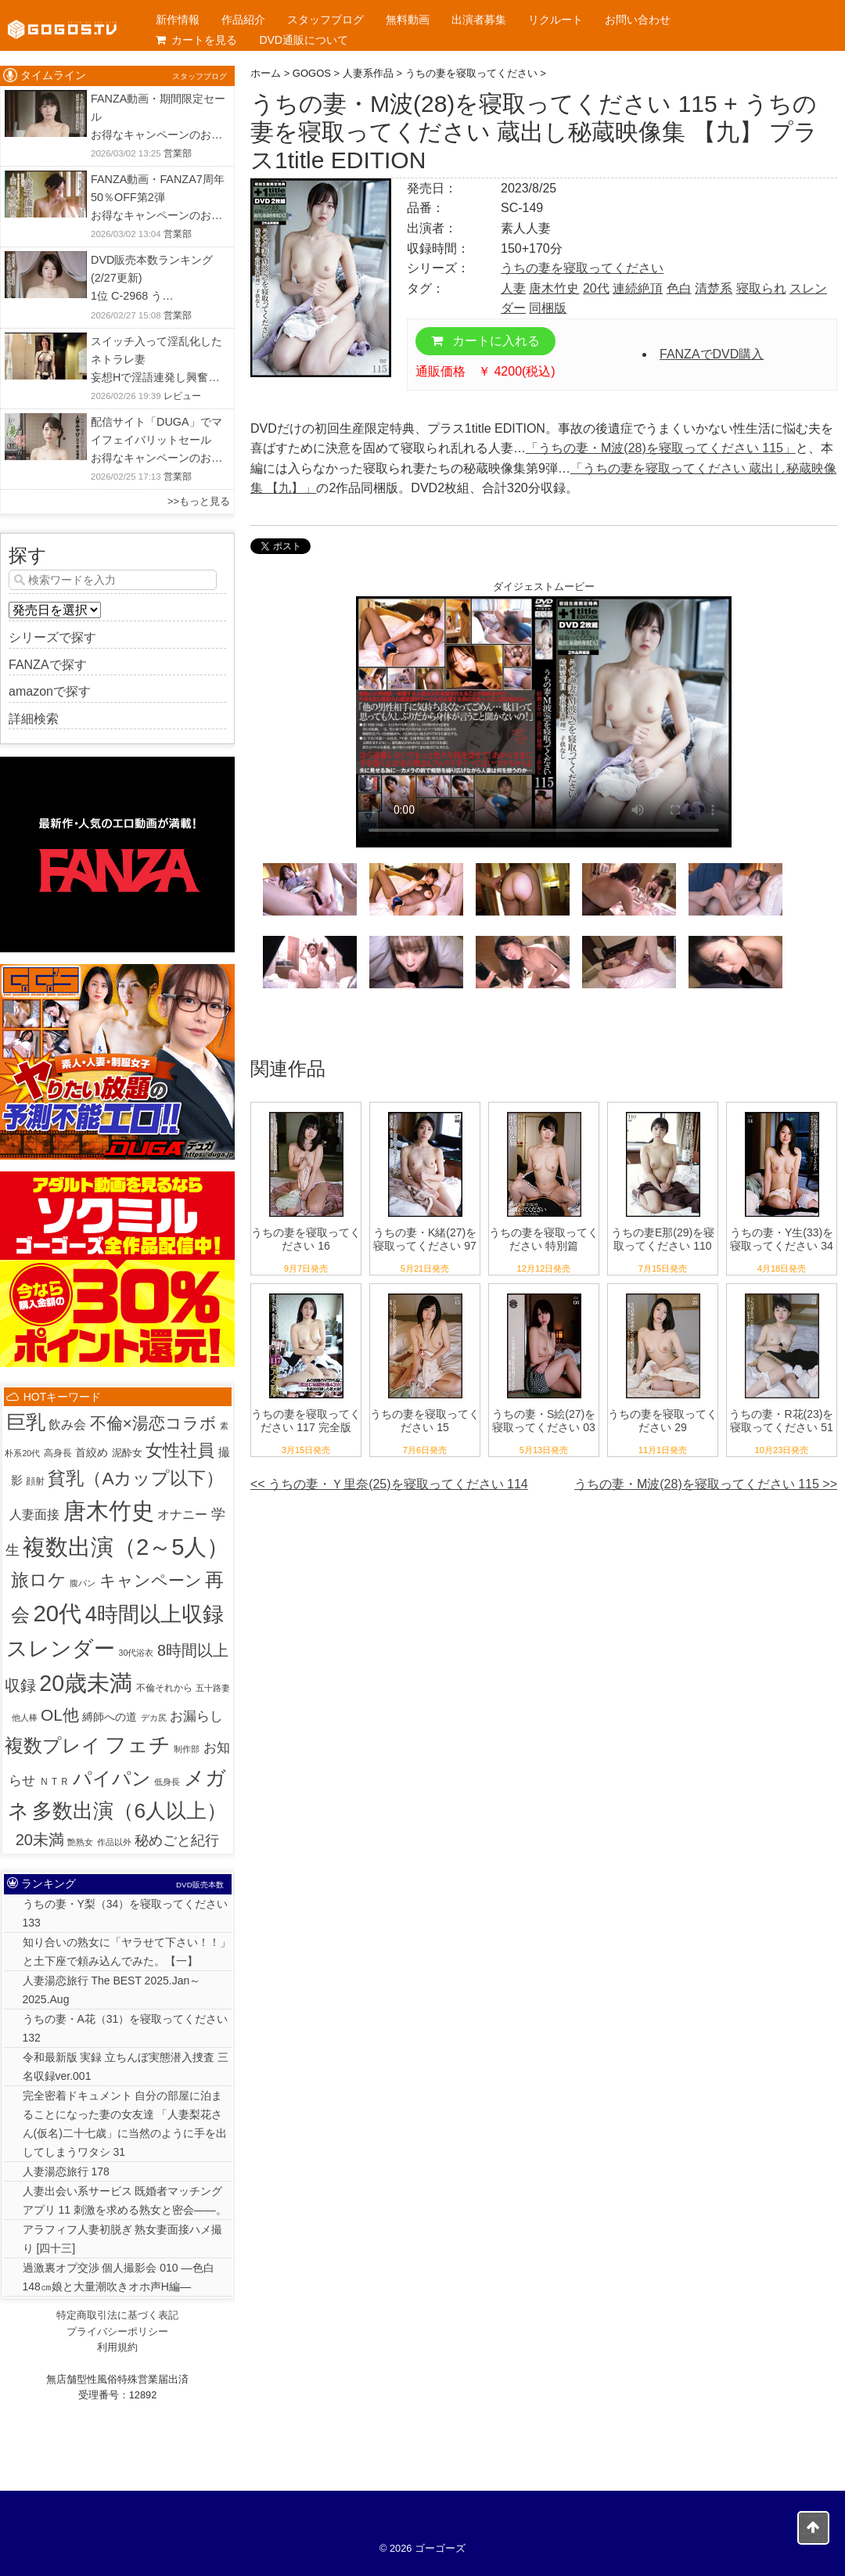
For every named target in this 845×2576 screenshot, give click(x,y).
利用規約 (117, 2347)
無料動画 (408, 19)
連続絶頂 (638, 288)
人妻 (513, 288)
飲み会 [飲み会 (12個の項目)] (67, 1424)
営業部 (178, 153)
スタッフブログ (325, 19)
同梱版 (547, 308)
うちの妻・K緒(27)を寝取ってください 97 (424, 1239)
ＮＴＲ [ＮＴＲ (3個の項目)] (54, 1781)
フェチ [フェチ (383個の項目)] (138, 1745)
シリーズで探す (52, 637)
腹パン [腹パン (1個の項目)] (82, 1583)
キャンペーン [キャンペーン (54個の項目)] (150, 1580)
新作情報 (178, 19)
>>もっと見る (198, 501)
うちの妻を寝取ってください (582, 268)
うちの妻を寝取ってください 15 (425, 1421)
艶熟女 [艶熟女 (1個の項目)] (80, 1842)
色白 (679, 288)
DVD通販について (303, 40)
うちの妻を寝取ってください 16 (306, 1239)
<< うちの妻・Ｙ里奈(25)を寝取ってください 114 (389, 1484)
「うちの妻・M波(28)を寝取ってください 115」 (661, 448)
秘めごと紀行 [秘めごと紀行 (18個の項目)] (177, 1840)
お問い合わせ (638, 19)
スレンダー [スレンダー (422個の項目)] (60, 1648)
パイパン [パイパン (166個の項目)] (112, 1778)
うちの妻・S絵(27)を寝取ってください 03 (543, 1421)
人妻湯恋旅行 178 (66, 2171)
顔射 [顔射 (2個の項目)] (35, 1481)
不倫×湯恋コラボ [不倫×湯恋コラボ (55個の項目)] (153, 1423)
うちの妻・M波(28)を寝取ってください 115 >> (705, 1484)
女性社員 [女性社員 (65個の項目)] (180, 1450)
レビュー (182, 396)
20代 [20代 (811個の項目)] (58, 1613)
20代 (596, 288)
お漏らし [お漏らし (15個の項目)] (196, 1716)
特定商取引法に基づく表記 (117, 2315)
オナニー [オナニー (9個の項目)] (182, 1514)
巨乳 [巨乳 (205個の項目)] (25, 1422)
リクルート (555, 19)
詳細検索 (34, 718)
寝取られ (761, 288)
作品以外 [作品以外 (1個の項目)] (114, 1842)
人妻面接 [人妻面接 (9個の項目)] (34, 1514)
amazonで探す (50, 691)
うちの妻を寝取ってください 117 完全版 (306, 1421)
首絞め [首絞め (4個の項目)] (91, 1453)
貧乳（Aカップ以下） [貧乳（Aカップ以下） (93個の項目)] (136, 1478)
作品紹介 (243, 19)
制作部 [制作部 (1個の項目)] (187, 1749)
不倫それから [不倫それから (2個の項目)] (164, 1687)
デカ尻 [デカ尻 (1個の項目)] (154, 1717)
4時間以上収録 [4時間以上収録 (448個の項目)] (154, 1614)
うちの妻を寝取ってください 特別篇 (544, 1239)
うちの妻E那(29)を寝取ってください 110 (662, 1239)
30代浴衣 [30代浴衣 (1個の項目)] (136, 1652)
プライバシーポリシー (117, 2331)
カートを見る (196, 40)
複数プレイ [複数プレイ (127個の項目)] (53, 1746)
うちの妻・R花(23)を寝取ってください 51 (781, 1421)
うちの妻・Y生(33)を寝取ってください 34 (781, 1239)
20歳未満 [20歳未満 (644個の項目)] (85, 1683)
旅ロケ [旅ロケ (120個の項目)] (39, 1580)
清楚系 (713, 288)
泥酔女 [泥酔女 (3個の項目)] (127, 1453)
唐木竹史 (554, 288)
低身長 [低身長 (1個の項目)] (167, 1781)
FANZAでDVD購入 (712, 354)
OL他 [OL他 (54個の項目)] (60, 1715)
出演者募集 (478, 19)
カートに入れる (485, 340)
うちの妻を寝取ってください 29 (662, 1421)
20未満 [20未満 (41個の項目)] (40, 1839)
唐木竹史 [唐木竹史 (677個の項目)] (108, 1511)
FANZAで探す (48, 664)
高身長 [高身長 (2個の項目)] (58, 1453)
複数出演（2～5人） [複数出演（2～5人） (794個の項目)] (126, 1547)
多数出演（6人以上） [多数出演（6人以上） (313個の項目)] (129, 1810)
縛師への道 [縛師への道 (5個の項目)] (109, 1717)
